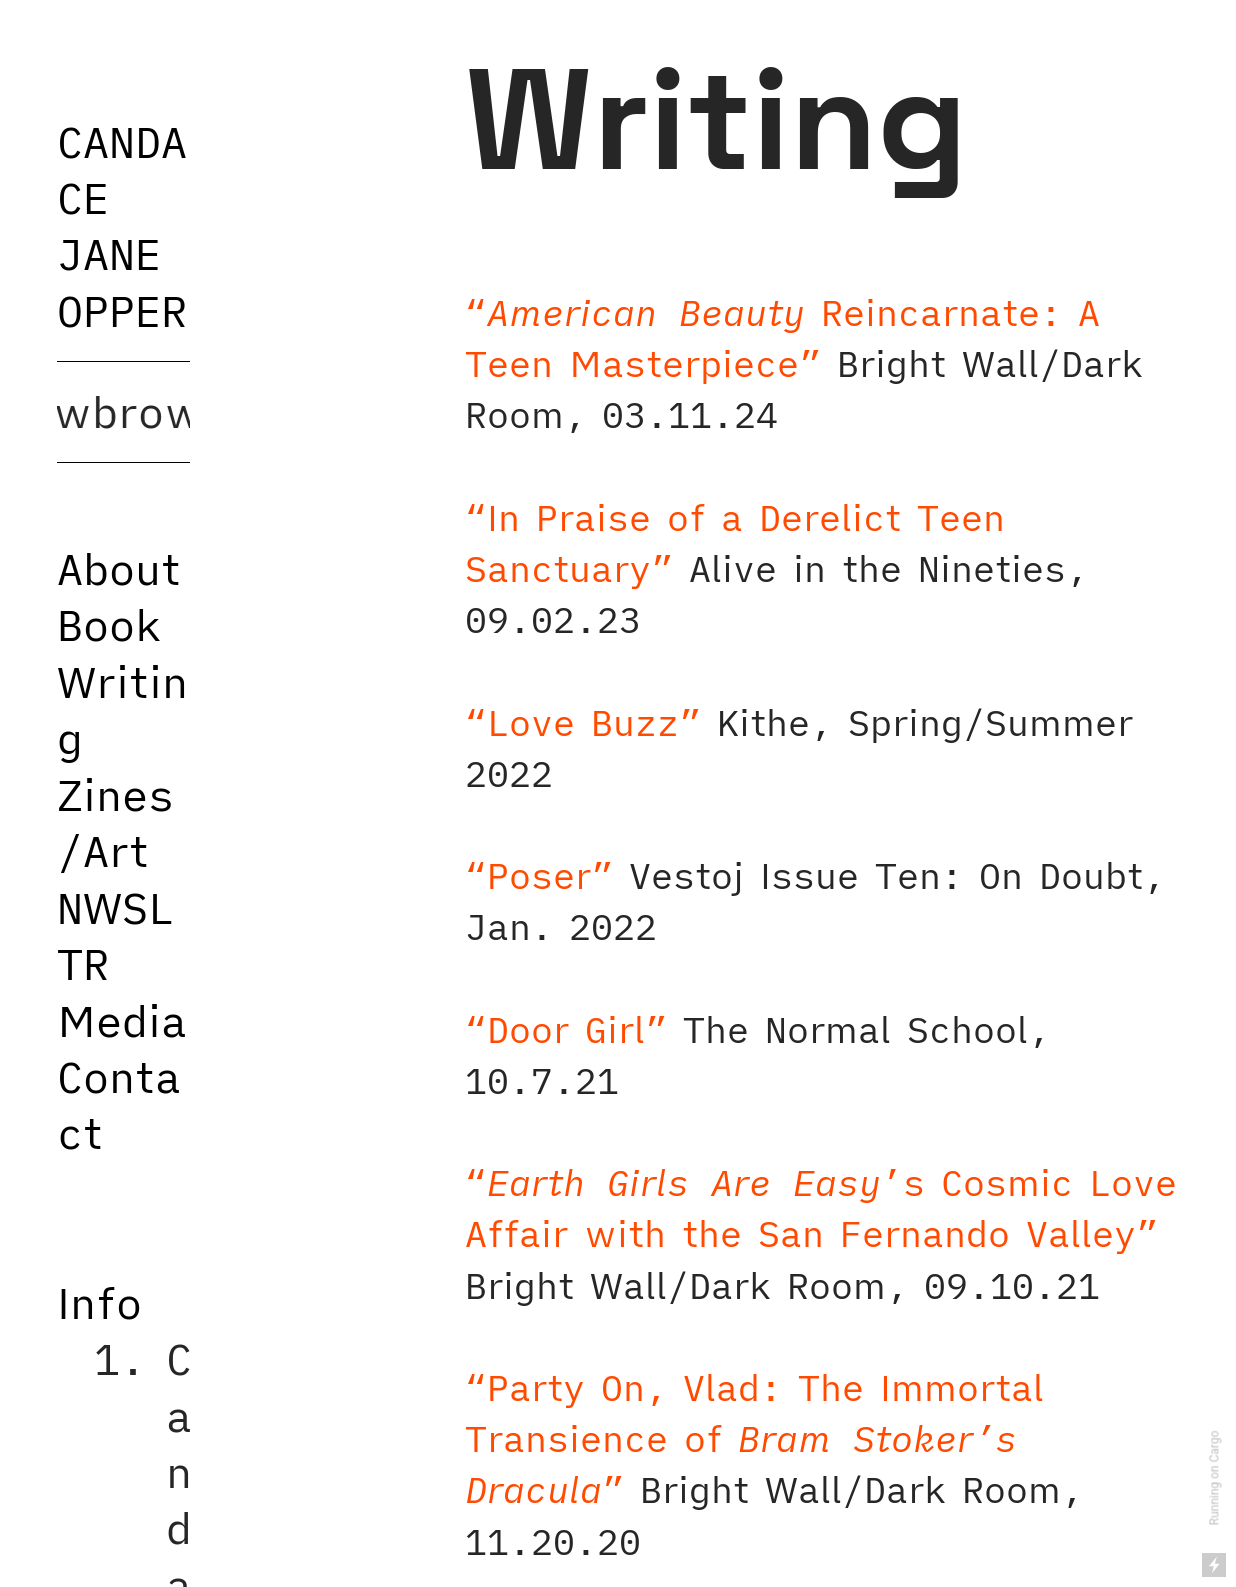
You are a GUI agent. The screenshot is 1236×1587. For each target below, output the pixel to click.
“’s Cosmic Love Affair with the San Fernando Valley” (821, 1208)
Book (109, 624)
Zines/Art (115, 822)
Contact (119, 1104)
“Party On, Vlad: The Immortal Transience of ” (754, 1438)
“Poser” (539, 875)
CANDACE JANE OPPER (122, 226)
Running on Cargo (1215, 1478)
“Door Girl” (566, 1029)
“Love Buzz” (583, 722)
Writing (122, 709)
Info (99, 1302)
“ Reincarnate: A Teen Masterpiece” (782, 338)
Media (122, 1020)
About (119, 568)
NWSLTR (115, 935)
